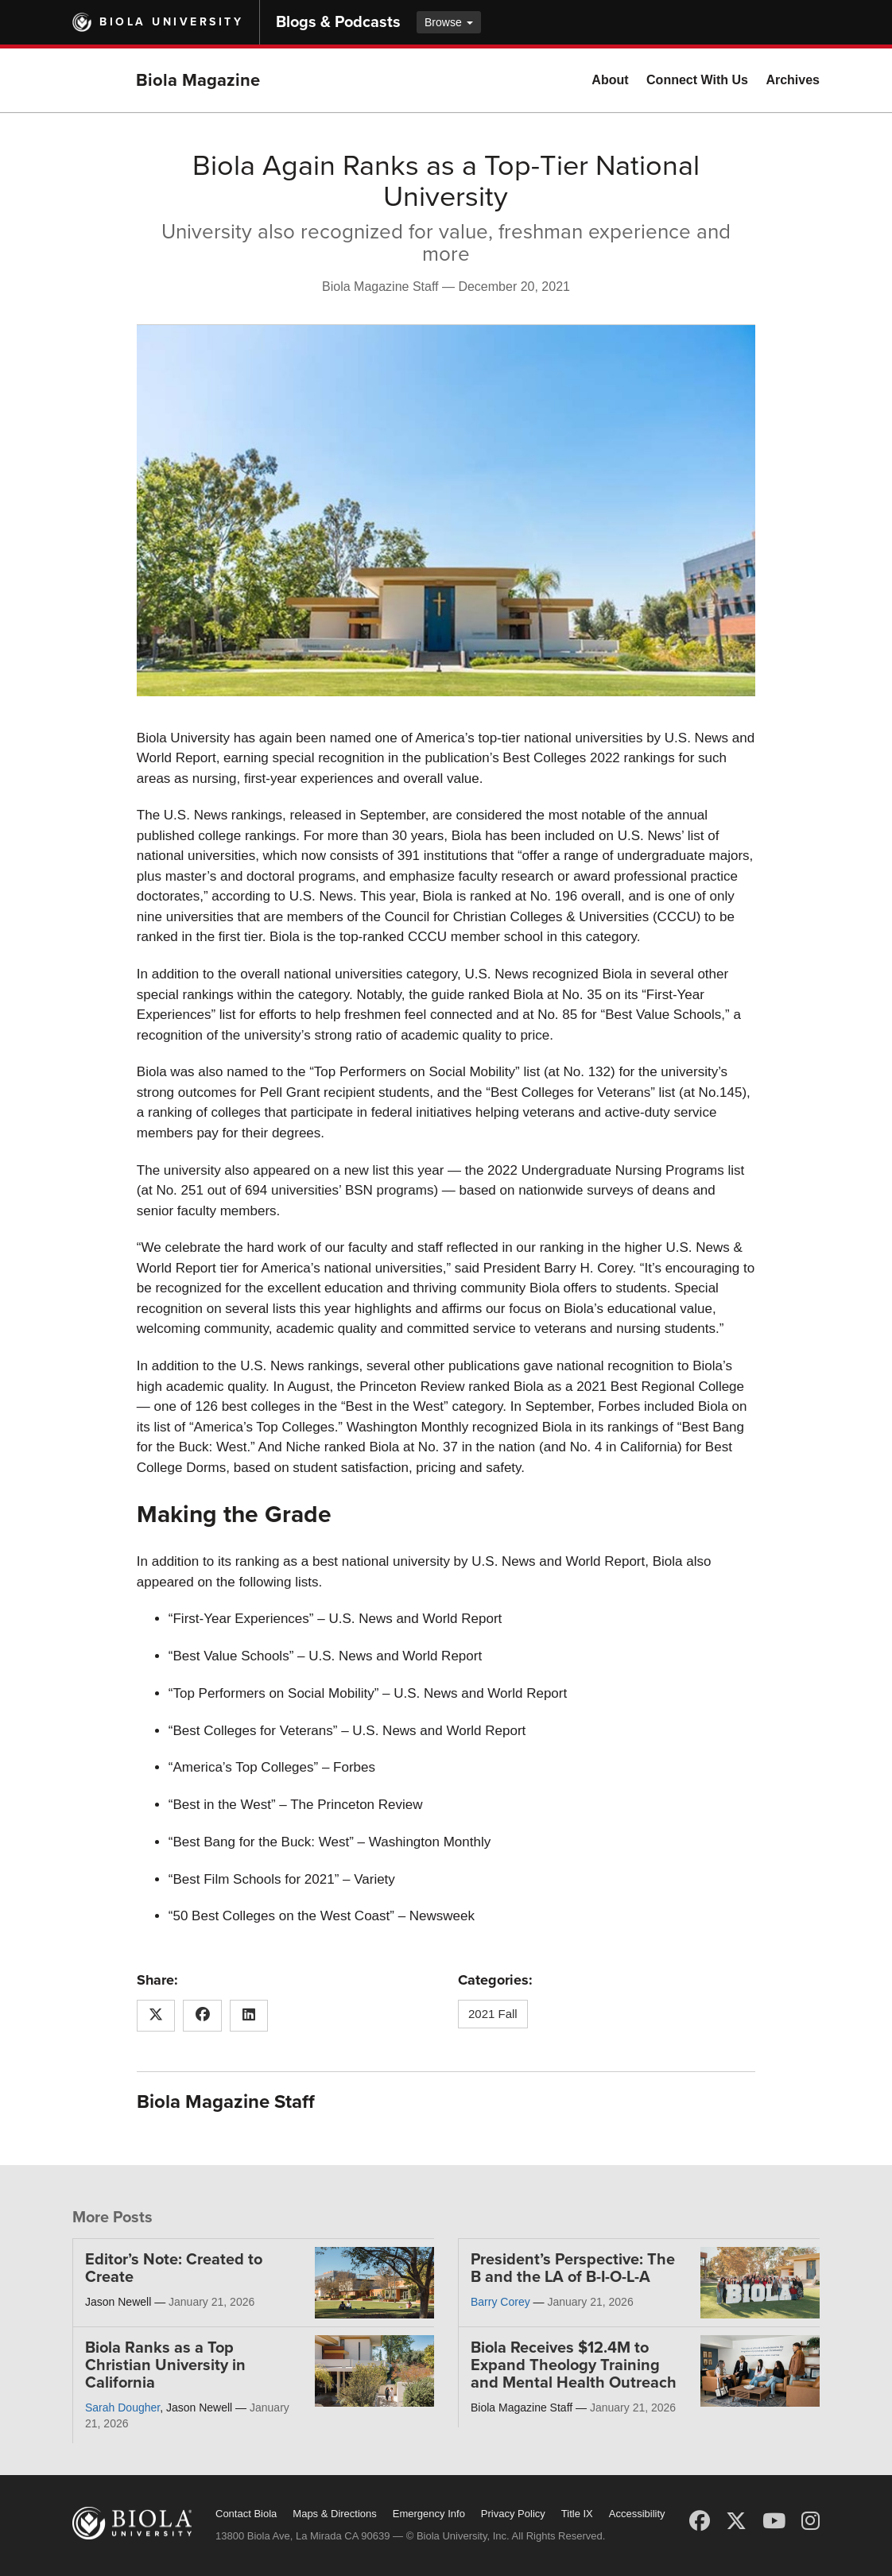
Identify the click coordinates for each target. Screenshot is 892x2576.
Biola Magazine (198, 80)
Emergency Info (429, 2514)
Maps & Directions (334, 2514)
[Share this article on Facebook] (202, 2016)
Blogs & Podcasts (338, 22)
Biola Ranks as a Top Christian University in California (165, 2365)
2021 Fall (493, 2013)
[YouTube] (773, 2521)
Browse (449, 22)
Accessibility (637, 2514)
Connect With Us (697, 80)
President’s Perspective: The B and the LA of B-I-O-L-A (573, 2268)
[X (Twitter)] (736, 2521)
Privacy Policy (513, 2514)
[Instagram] (810, 2521)
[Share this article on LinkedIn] (249, 2016)
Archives (793, 80)
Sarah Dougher (122, 2407)
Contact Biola (246, 2514)
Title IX (577, 2514)
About (609, 80)
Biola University (171, 22)
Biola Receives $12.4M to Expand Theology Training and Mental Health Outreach (574, 2365)
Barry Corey (500, 2301)
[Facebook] (699, 2521)
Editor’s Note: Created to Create (173, 2268)
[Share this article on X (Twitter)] (156, 2016)
